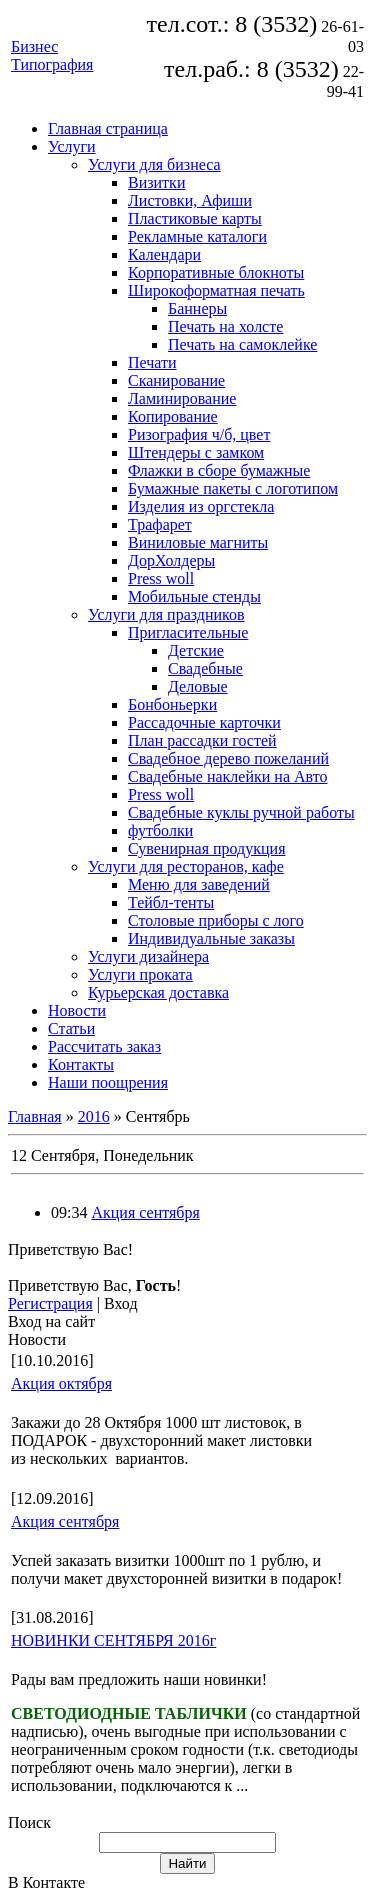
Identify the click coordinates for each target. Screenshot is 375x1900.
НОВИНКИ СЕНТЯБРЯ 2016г (113, 1640)
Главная (35, 1116)
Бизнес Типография (52, 55)
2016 (94, 1116)
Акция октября (61, 1383)
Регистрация (50, 1303)
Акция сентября (145, 1212)
